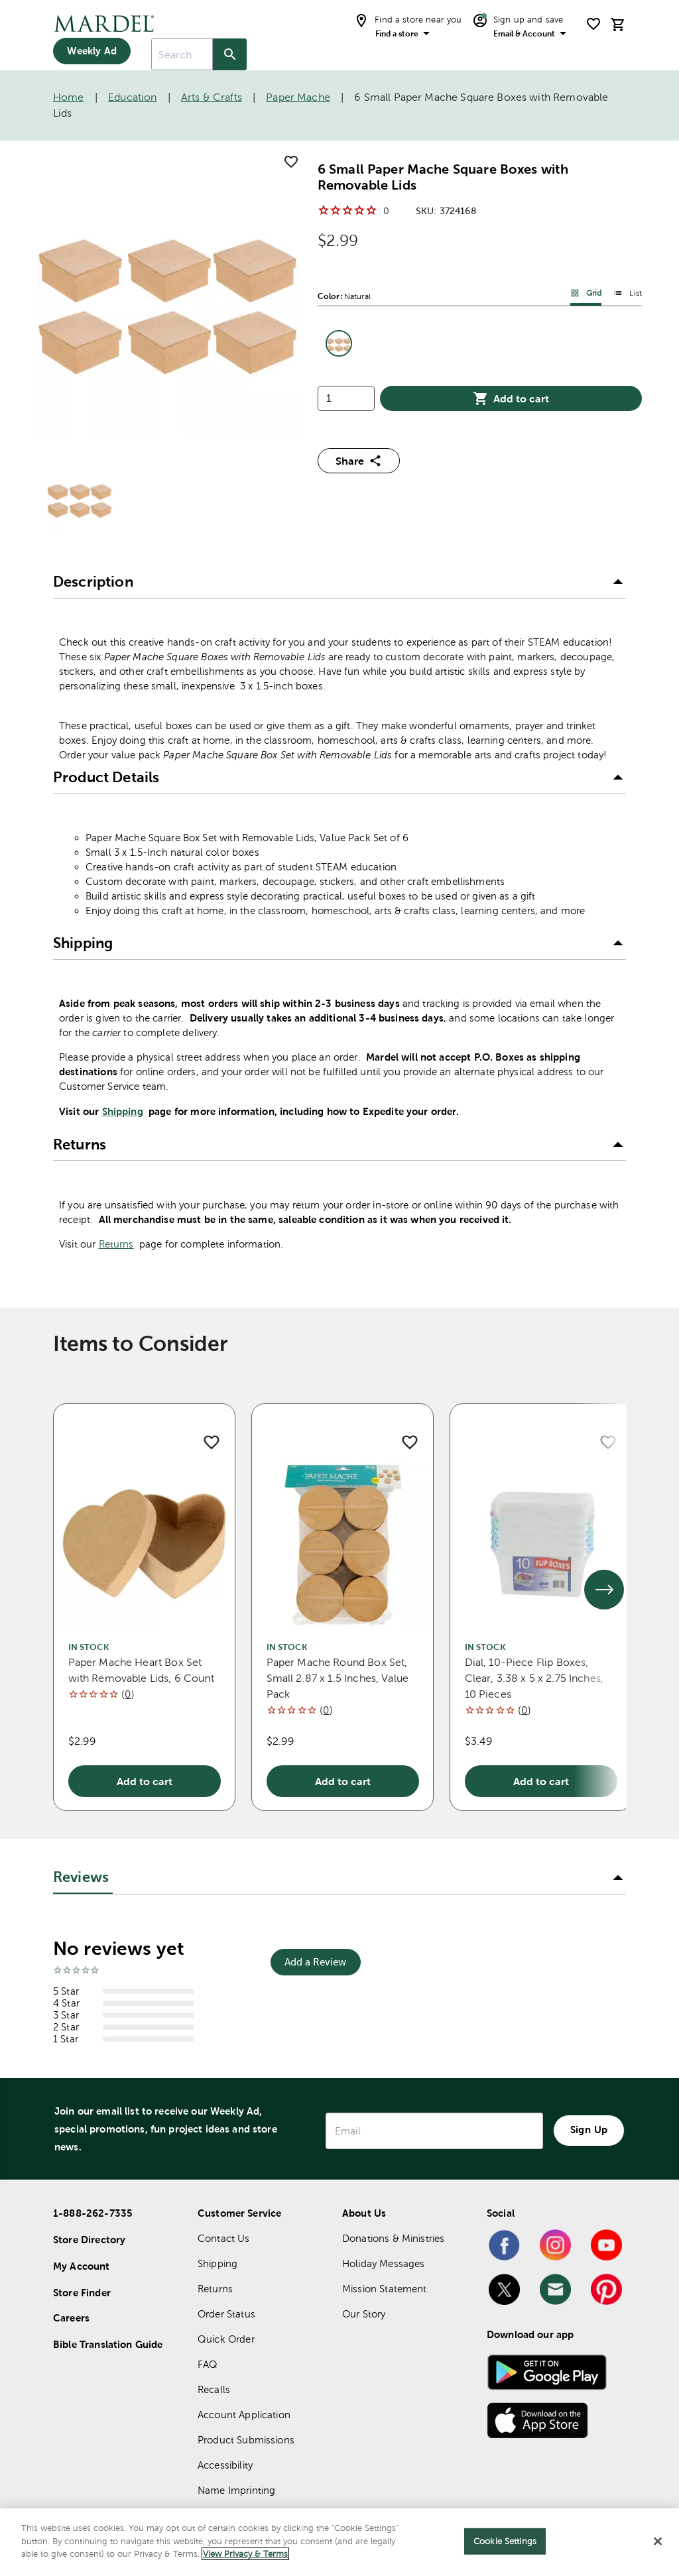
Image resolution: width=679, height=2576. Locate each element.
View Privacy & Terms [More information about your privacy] (245, 2554)
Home (68, 97)
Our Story (363, 2313)
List (627, 293)
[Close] (657, 2541)
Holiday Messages (383, 2263)
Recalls (214, 2389)
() (127, 1694)
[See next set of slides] (604, 1590)
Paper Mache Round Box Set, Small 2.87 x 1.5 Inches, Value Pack (338, 1678)
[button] (339, 583)
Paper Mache (298, 97)
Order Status (226, 2313)
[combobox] (182, 54)
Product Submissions (246, 2439)
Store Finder (82, 2292)
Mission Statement (384, 2288)
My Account (81, 2266)
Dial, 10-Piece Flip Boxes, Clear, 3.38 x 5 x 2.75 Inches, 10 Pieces (534, 1678)
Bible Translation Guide (107, 2344)
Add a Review (315, 1961)
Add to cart (511, 398)
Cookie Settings (504, 2541)
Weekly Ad (91, 50)
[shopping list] (593, 23)
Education (132, 97)
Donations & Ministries (393, 2238)
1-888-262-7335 (93, 2213)
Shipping (122, 1111)
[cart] (618, 24)
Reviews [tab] (81, 1877)
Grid (586, 293)
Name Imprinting (236, 2490)
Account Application (244, 2414)
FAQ (207, 2364)
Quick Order (226, 2339)
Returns (116, 1244)
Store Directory (89, 2239)
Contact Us (224, 2238)
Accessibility (225, 2465)
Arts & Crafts (211, 97)
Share (359, 460)
